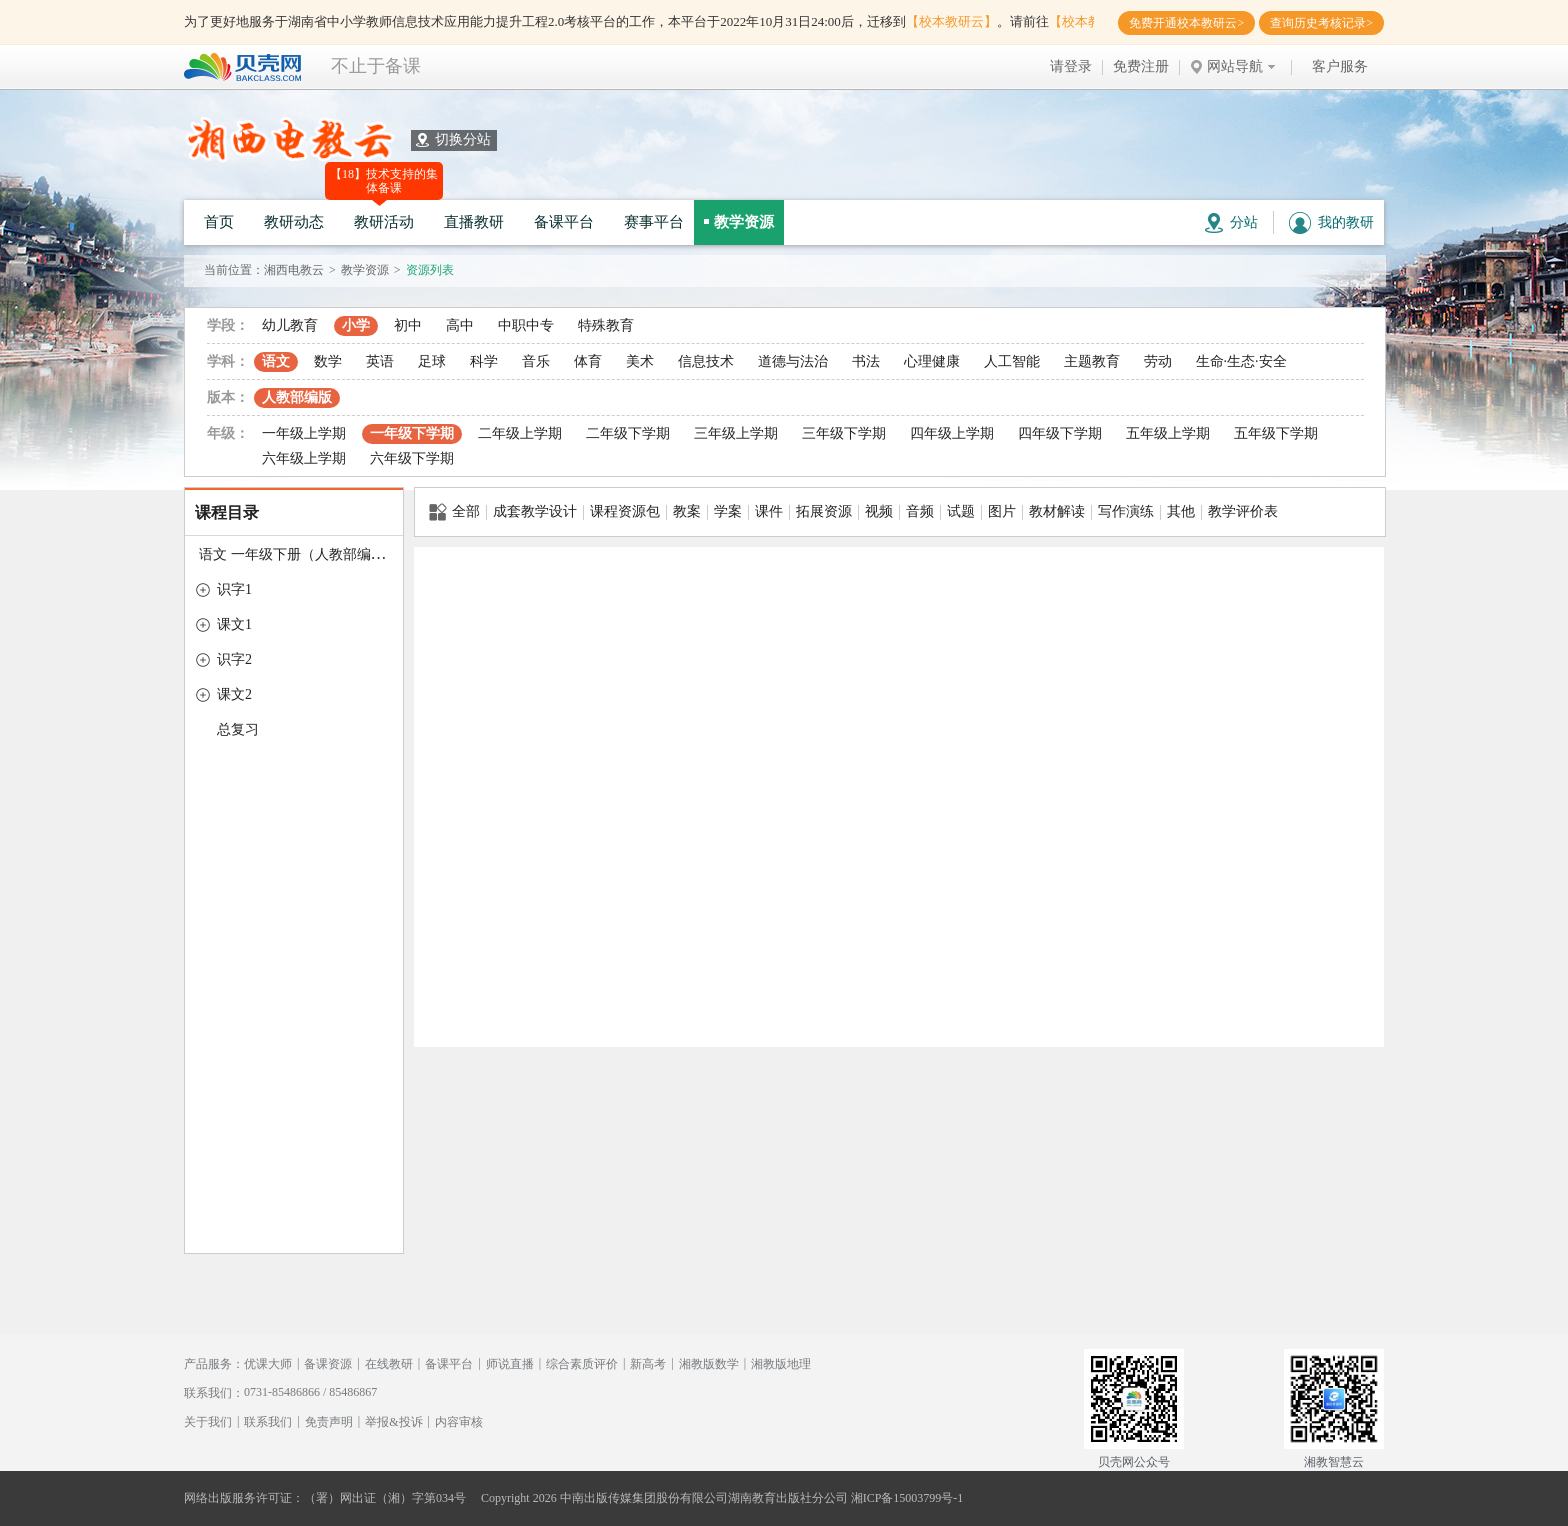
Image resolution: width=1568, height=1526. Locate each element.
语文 (276, 361)
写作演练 (1126, 511)
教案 (687, 511)
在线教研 (389, 1364)
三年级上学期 (736, 433)
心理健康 (932, 361)
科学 (484, 361)
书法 (866, 361)
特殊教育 (606, 325)
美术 (640, 361)
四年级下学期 (1060, 433)
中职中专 (526, 325)
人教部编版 (297, 397)
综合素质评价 (582, 1364)
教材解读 (1057, 511)
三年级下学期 (844, 433)
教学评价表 (1243, 511)
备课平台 (564, 222)
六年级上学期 (304, 458)
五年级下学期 (1276, 433)
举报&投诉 (393, 1422)
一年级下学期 (412, 433)
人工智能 (1012, 361)
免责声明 (329, 1422)
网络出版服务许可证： (244, 1498)
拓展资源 (824, 511)
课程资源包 (625, 511)
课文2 (234, 694)
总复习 (238, 729)
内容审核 (459, 1422)
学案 (728, 511)
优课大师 (268, 1364)
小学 (356, 325)
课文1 (234, 624)
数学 (328, 361)
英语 (380, 361)
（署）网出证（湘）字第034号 (385, 1498)
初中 (408, 325)
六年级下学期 (412, 458)
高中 (460, 325)
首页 (219, 222)
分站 (1231, 223)
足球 (432, 361)
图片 (1002, 511)
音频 (920, 511)
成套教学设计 (535, 511)
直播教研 (474, 222)
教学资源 (744, 222)
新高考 (648, 1364)
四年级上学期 (952, 433)
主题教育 (1092, 361)
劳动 (1158, 361)
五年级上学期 (1168, 433)
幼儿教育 (290, 325)
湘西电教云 (294, 270)
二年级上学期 (520, 433)
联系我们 (268, 1422)
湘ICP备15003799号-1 (907, 1498)
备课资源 (328, 1364)
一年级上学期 (304, 433)
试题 (961, 511)
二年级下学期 (628, 433)
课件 (769, 511)
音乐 (536, 361)
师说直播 (510, 1364)
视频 (879, 511)
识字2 (234, 659)
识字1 (234, 589)
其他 (1181, 511)
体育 (588, 361)
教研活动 (384, 222)
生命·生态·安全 (1241, 361)
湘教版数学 (709, 1364)
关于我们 (208, 1422)
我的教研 (1331, 223)
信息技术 (706, 361)
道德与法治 (793, 361)
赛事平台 (654, 222)
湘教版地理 (781, 1364)
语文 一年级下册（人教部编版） (299, 554)
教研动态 (294, 222)
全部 (454, 512)
